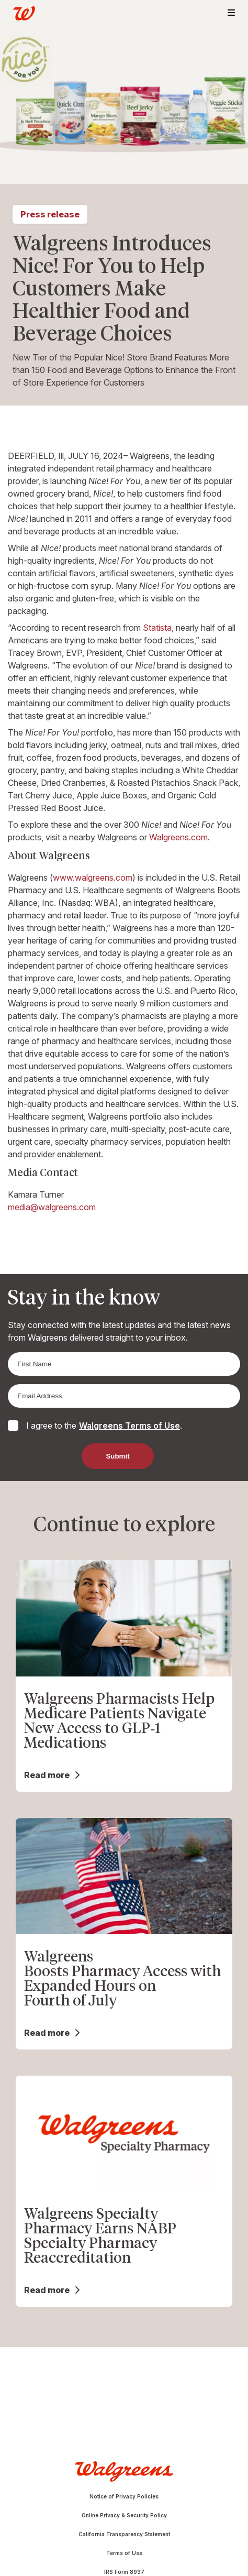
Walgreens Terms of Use (129, 1425)
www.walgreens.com (92, 877)
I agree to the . (104, 1425)
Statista (157, 627)
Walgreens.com (178, 837)
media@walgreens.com (52, 1207)
